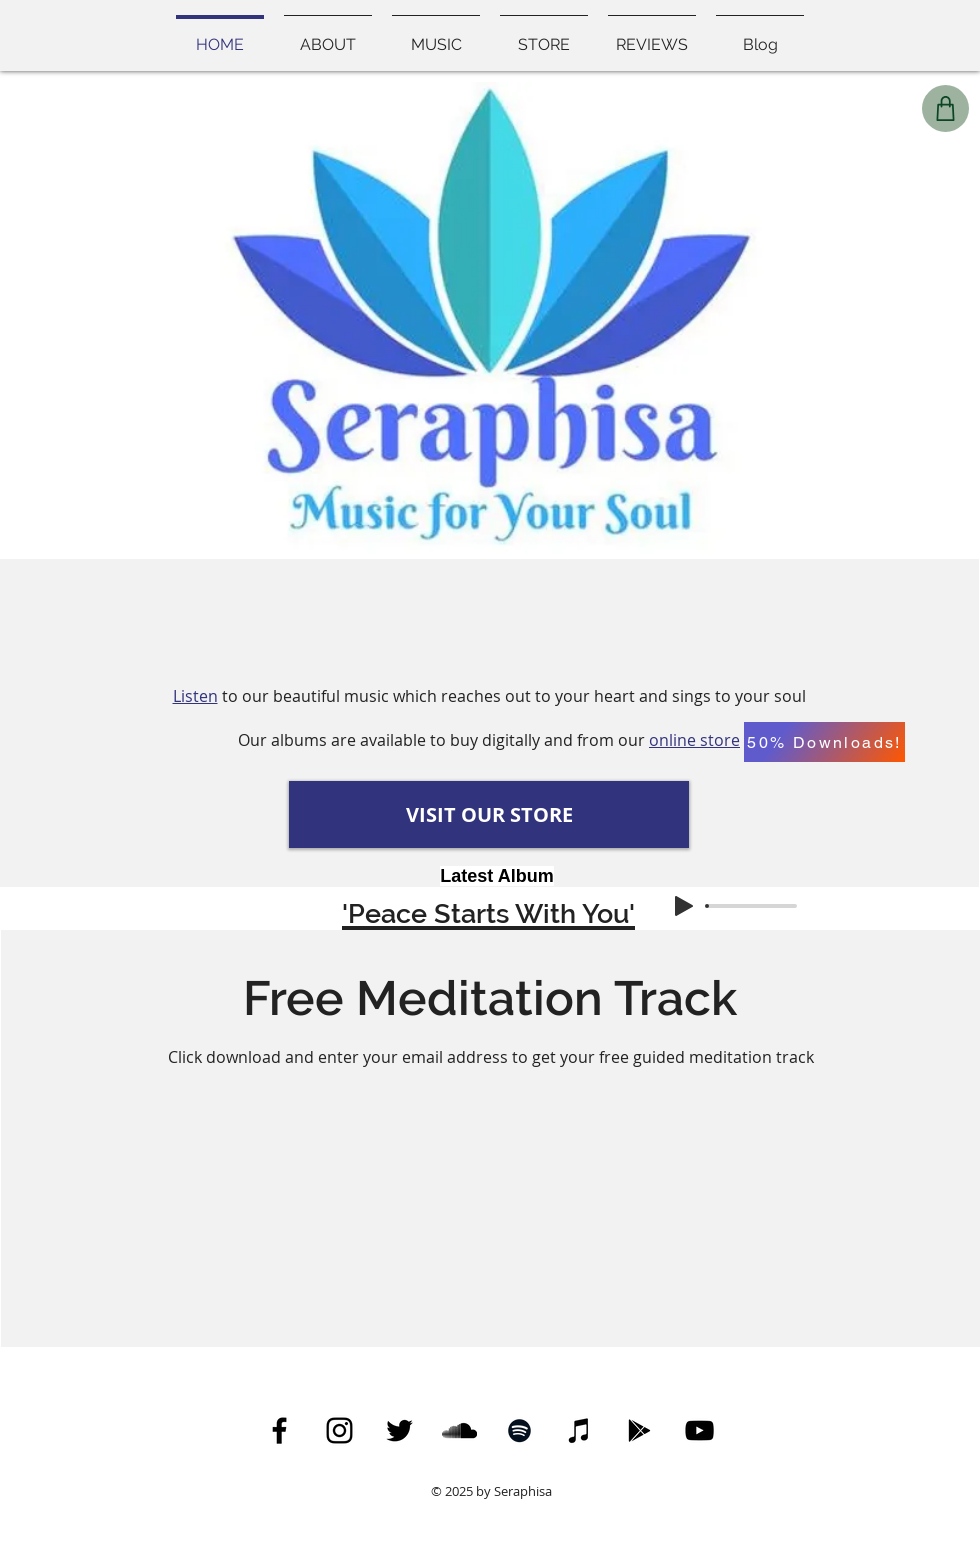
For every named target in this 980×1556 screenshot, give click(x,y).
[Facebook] (279, 1430)
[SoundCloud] (459, 1430)
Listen (195, 696)
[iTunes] (579, 1430)
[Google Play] (639, 1430)
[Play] (684, 906)
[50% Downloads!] (824, 742)
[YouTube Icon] (699, 1430)
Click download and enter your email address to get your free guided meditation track (491, 1057)
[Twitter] (399, 1430)
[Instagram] (339, 1430)
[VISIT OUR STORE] (489, 814)
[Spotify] (519, 1430)
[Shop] (945, 108)
